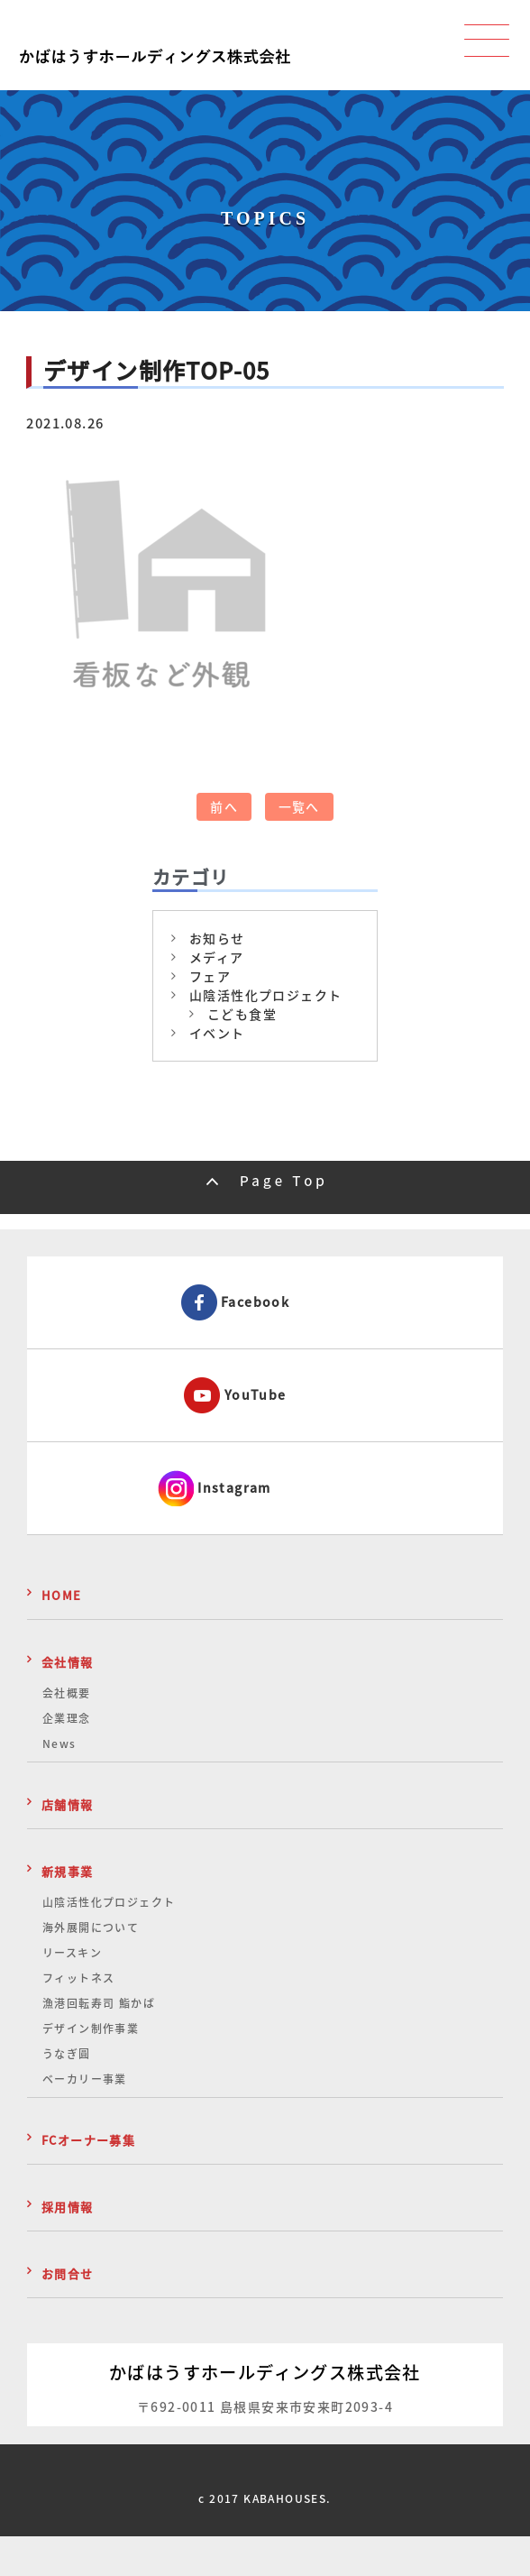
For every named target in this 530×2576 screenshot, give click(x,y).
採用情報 (67, 2206)
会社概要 (66, 1693)
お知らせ (217, 938)
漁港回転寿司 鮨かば (98, 2003)
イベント (217, 1033)
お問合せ (67, 2273)
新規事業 (67, 1871)
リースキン (72, 1953)
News (59, 1743)
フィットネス (78, 1978)
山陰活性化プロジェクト (265, 995)
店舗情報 (67, 1804)
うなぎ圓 (66, 2054)
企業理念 (66, 1718)
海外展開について (90, 1927)
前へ (224, 806)
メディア (216, 957)
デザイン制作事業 (90, 2028)
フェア (210, 976)
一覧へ (299, 806)
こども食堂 (242, 1014)
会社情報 (67, 1661)
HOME (61, 1595)
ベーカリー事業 (84, 2079)
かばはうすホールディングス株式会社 (265, 2372)
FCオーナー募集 (88, 2139)
